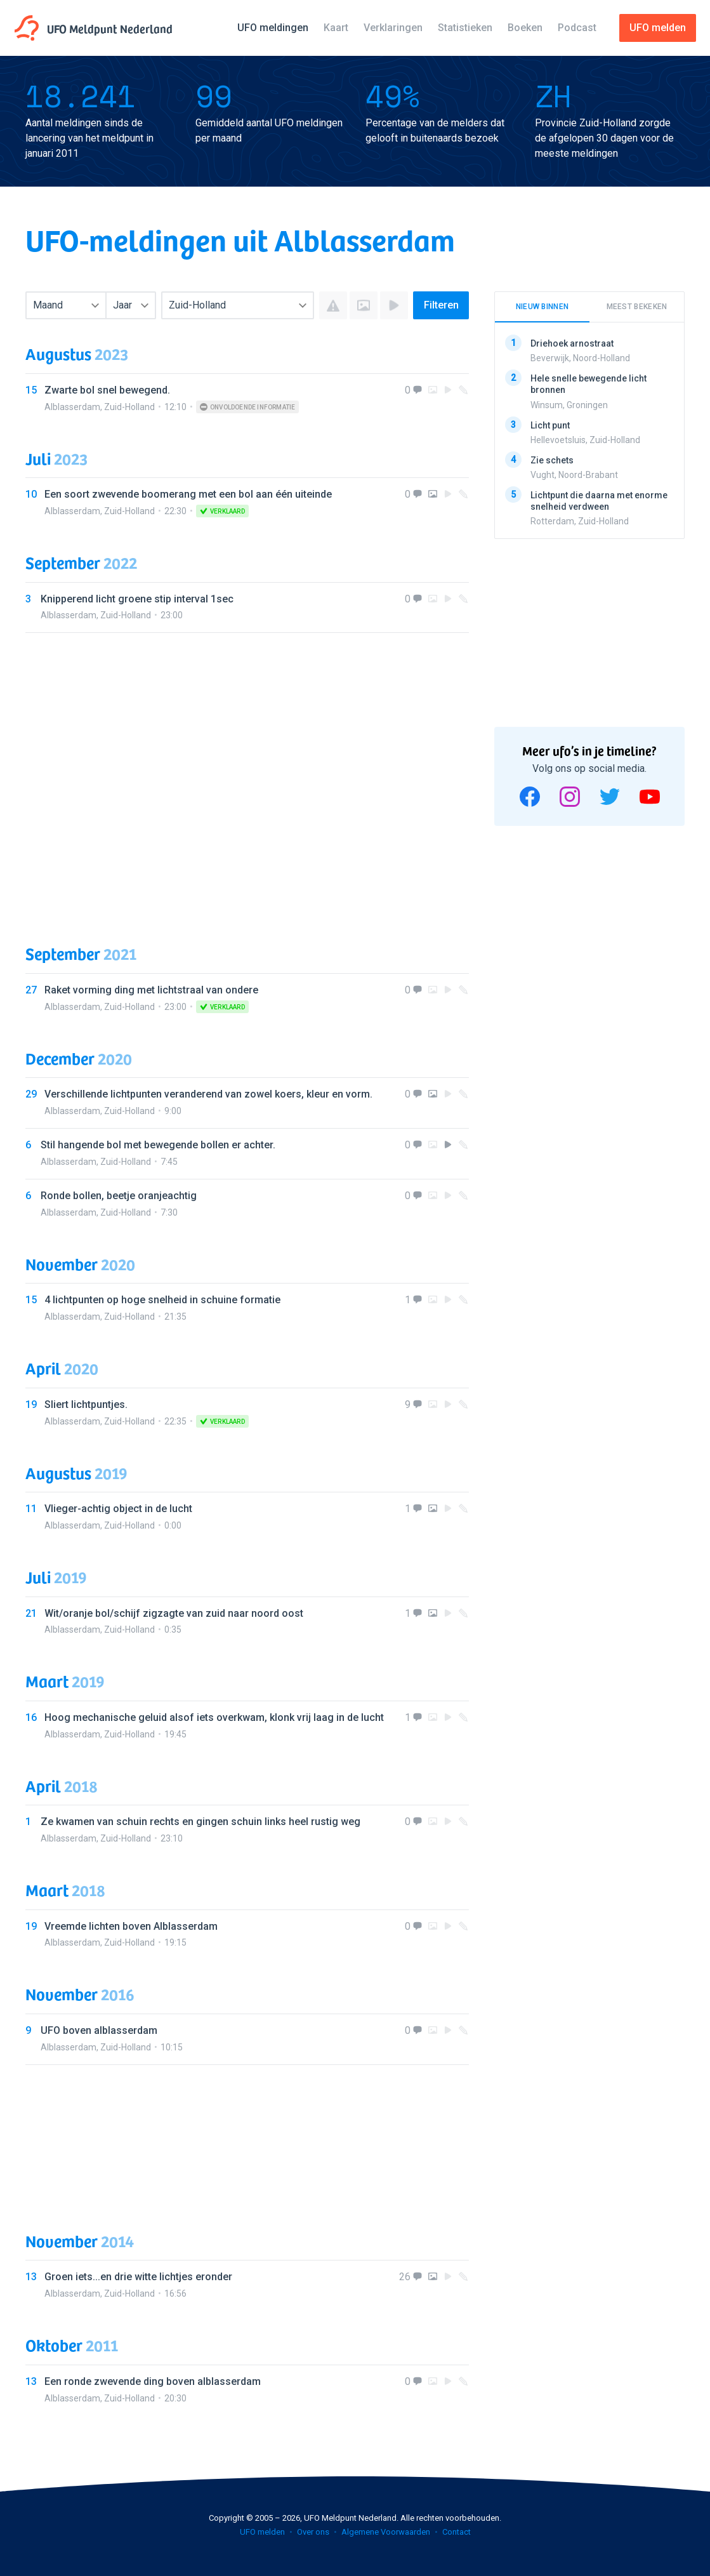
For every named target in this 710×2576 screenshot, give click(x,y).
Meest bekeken (637, 306)
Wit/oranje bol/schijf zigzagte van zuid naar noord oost (173, 1613)
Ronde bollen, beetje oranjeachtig (119, 1196)
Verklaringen (393, 28)
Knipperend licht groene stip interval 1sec (137, 599)
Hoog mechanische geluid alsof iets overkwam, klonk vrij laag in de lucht (214, 1717)
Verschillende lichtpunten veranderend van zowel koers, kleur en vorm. (208, 1094)
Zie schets (552, 460)
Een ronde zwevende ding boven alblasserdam (152, 2381)
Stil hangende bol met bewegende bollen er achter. (158, 1145)
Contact (456, 2532)
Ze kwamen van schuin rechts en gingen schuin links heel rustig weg (200, 1822)
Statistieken (465, 28)
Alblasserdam (72, 407)
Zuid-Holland (129, 407)
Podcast (577, 28)
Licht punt (550, 425)
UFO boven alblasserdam (99, 2030)
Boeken (525, 28)
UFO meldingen (272, 28)
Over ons (313, 2532)
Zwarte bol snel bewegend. (107, 390)
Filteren (441, 305)
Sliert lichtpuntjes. (86, 1404)
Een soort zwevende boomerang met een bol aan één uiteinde (188, 494)
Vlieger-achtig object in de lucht (118, 1509)
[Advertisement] (247, 776)
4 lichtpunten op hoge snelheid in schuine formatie (162, 1300)
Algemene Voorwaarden (385, 2532)
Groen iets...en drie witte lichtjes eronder (138, 2277)
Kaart (336, 28)
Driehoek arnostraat (572, 343)
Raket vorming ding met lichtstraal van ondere (151, 990)
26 (405, 2277)
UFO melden (262, 2532)
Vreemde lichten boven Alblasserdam (131, 1926)
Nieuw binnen (542, 306)
